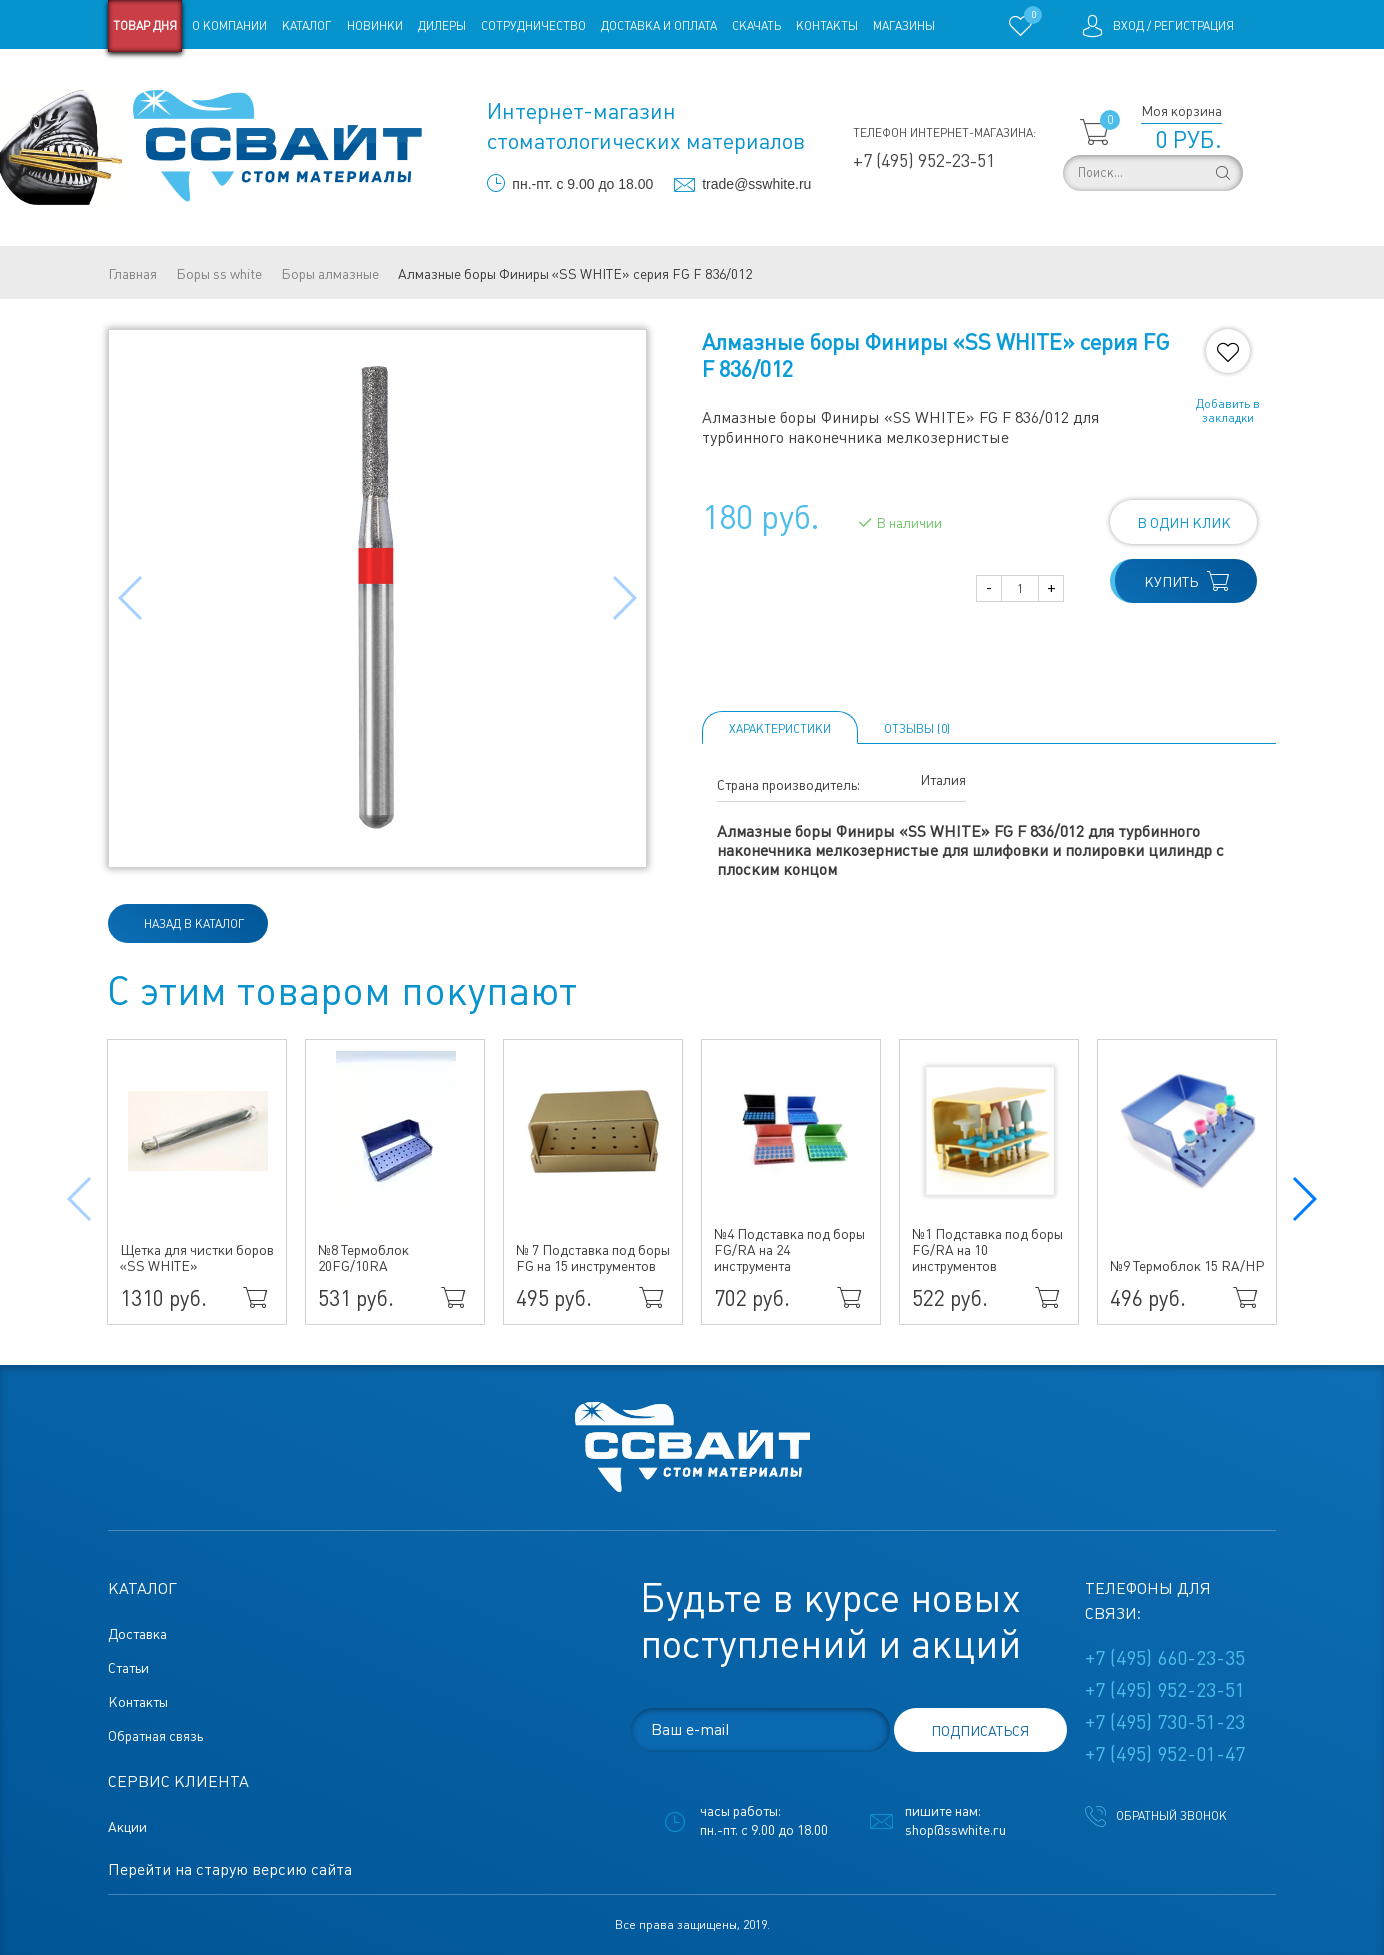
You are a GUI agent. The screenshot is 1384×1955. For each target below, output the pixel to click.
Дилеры (442, 26)
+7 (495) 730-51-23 (1165, 1722)
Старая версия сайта (171, 78)
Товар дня (145, 26)
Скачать (756, 26)
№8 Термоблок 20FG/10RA (363, 1258)
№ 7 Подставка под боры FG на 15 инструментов (593, 1258)
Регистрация (1194, 26)
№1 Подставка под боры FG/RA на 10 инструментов (987, 1250)
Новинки (375, 26)
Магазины (904, 26)
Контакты (827, 26)
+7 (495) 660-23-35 (1165, 1658)
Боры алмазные (330, 274)
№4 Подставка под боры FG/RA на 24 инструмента (789, 1250)
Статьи (270, 78)
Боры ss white (219, 274)
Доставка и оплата (659, 26)
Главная (132, 274)
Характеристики (780, 729)
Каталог (307, 26)
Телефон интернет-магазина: (944, 133)
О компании (229, 26)
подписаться (980, 1731)
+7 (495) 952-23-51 (924, 160)
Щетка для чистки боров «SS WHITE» (197, 1258)
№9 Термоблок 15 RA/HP (1187, 1266)
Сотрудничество (533, 26)
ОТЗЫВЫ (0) (917, 729)
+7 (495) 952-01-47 (1165, 1754)
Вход (1128, 26)
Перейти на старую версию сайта (230, 1869)
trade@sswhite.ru (756, 184)
